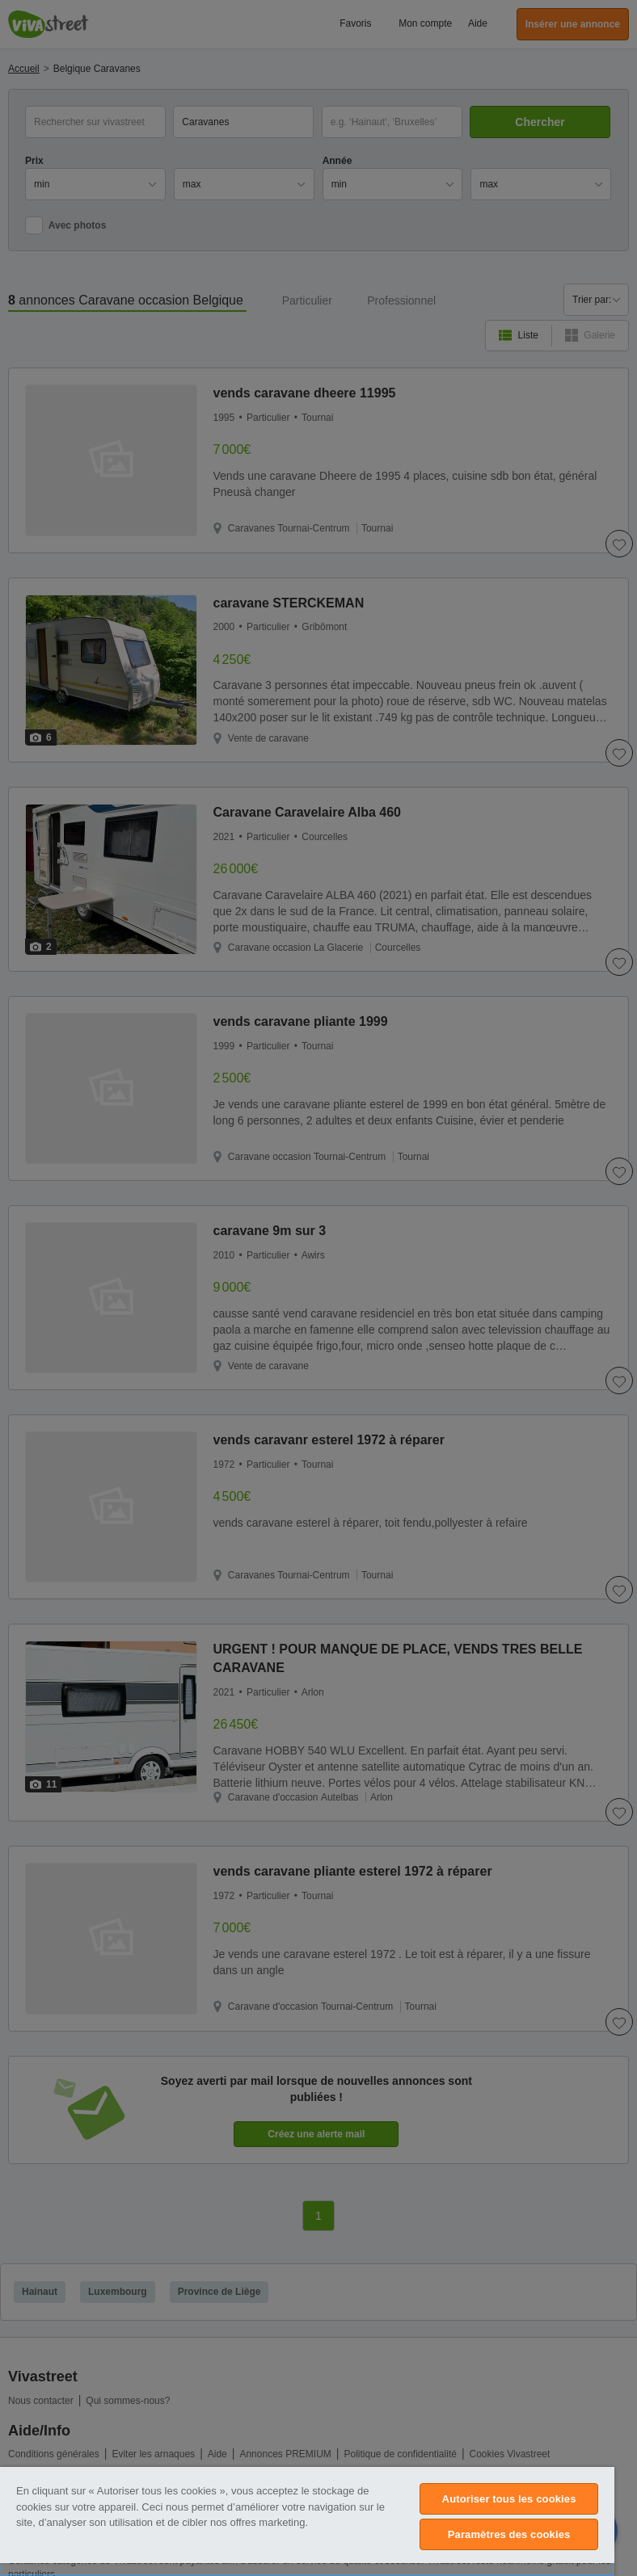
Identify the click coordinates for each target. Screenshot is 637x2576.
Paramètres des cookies (509, 2534)
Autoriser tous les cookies (509, 2499)
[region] (307, 2521)
